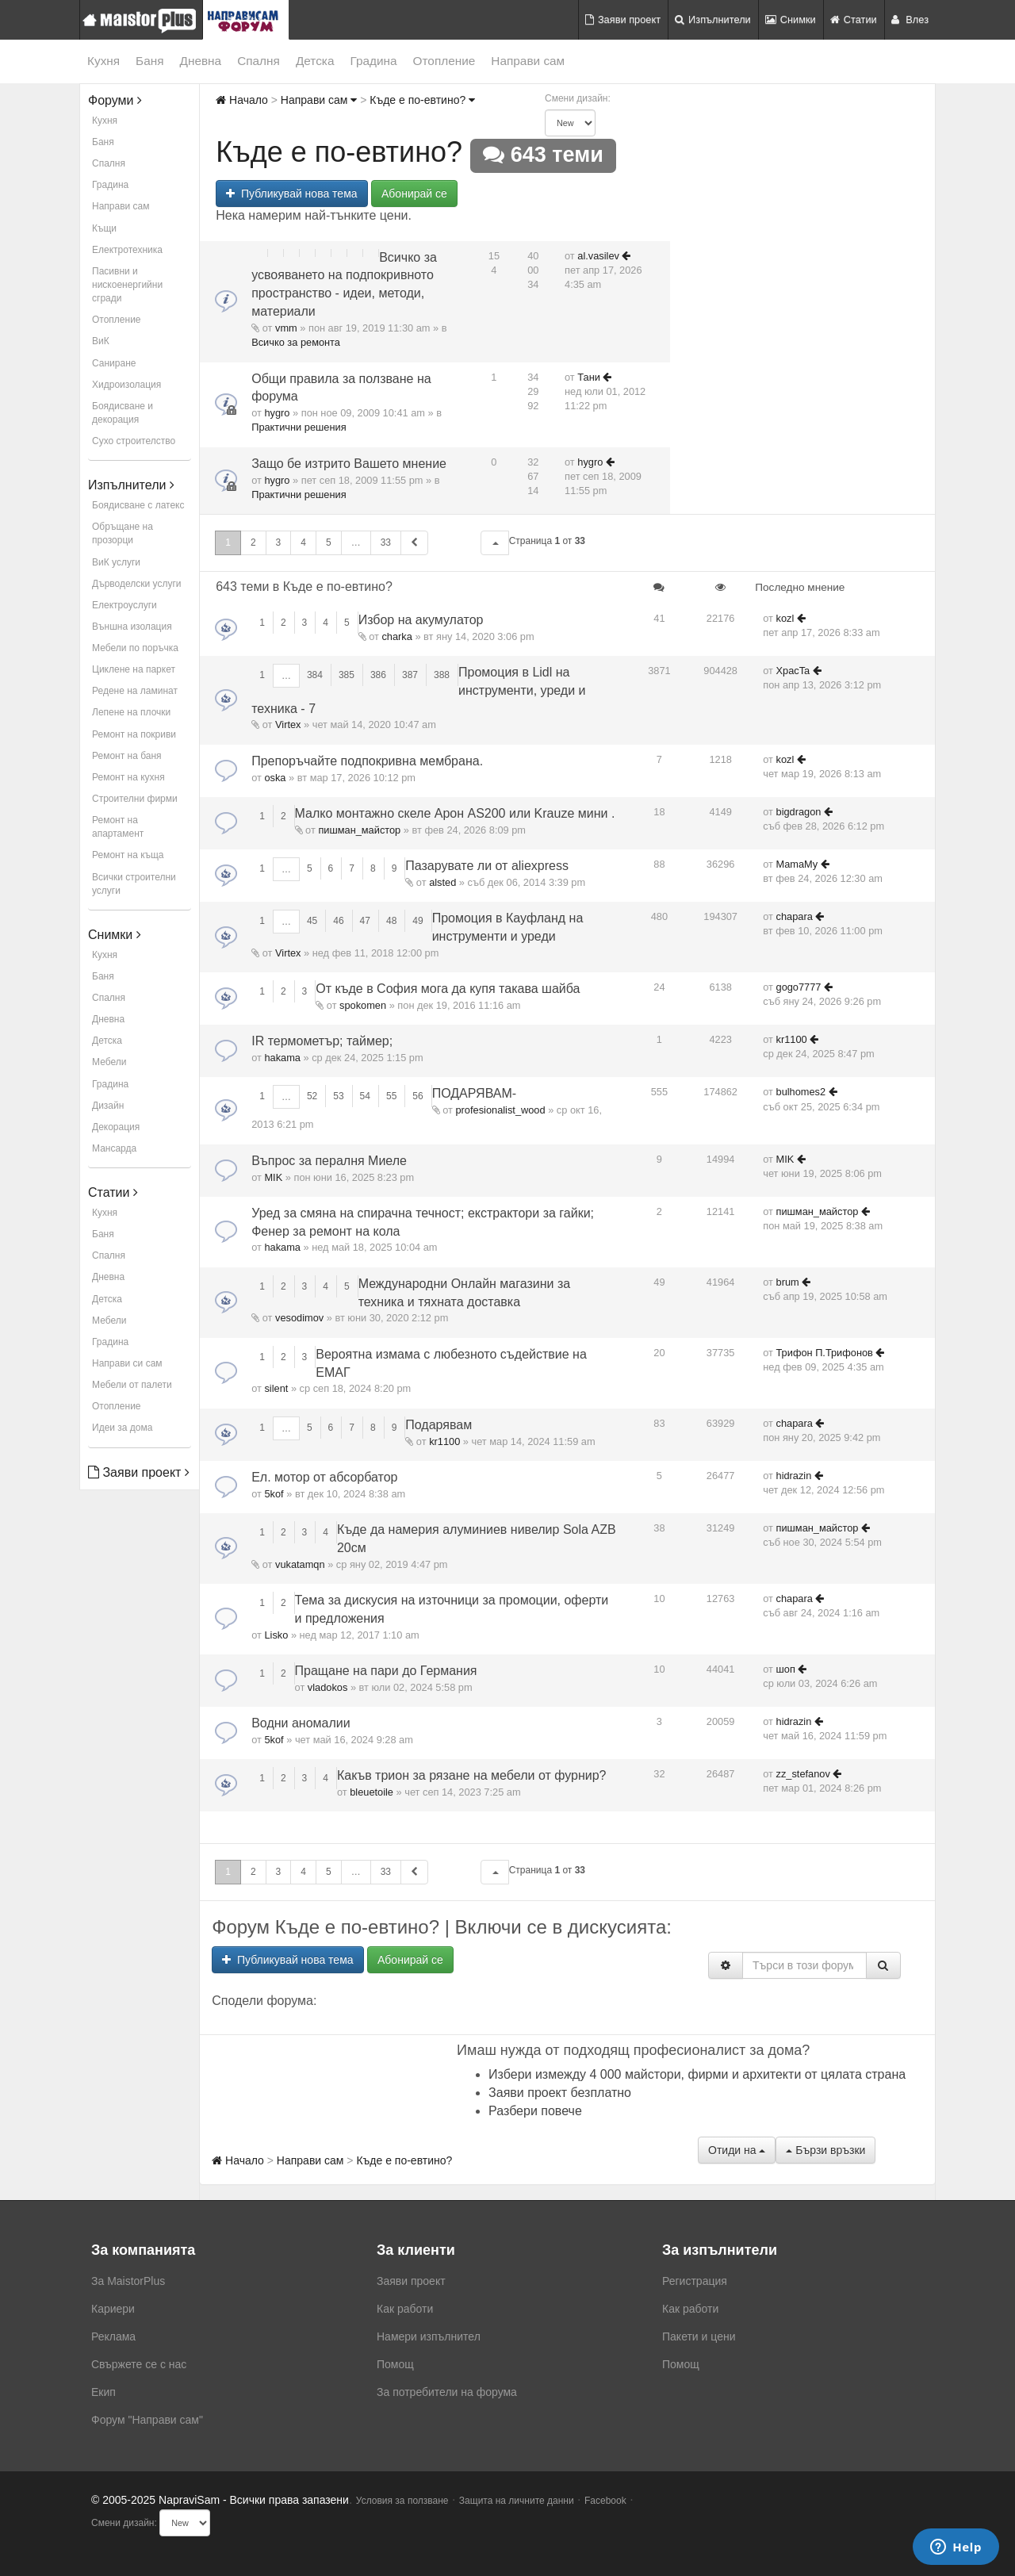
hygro (276, 413)
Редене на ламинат (135, 690)
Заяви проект (623, 19)
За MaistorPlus (128, 2281)
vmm (286, 328)
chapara (794, 916)
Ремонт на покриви (134, 734)
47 (365, 920)
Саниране (114, 363)
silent (276, 1388)
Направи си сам (127, 1363)
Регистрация (694, 2281)
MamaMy (797, 864)
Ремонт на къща (127, 855)
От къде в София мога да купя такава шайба (448, 988)
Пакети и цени (698, 2336)
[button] (495, 543)
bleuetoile (371, 1792)
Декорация (116, 1127)
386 (378, 674)
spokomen (362, 1005)
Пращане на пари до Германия (386, 1670)
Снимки (790, 19)
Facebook (605, 2500)
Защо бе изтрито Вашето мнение (348, 463)
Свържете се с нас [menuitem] (138, 2364)
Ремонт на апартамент (118, 827)
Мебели (109, 1062)
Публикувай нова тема (291, 193)
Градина (373, 60)
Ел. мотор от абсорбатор (324, 1477)
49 (417, 920)
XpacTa (793, 671)
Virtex (288, 724)
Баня (149, 60)
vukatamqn (300, 1564)
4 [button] (303, 542)
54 (365, 1096)
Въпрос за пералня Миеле (329, 1160)
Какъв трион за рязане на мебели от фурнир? (472, 1775)
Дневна (201, 60)
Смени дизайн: (578, 98)
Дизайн (108, 1105)
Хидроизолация (126, 384)
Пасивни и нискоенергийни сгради (127, 285)
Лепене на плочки (131, 712)
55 (391, 1096)
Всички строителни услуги (134, 884)
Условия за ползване (402, 2500)
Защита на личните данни (516, 2500)
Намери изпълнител (429, 2336)
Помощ (395, 2364)
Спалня (258, 60)
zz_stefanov (803, 1774)
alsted (442, 882)
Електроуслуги (124, 605)
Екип (103, 2392)
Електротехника (127, 249)
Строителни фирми (135, 798)
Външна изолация (132, 626)
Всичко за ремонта (295, 342)
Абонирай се (414, 193)
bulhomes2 (801, 1092)
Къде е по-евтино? (422, 100)
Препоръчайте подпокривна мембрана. (367, 761)
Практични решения (298, 427)
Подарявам (438, 1425)
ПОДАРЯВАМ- (474, 1093)
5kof (273, 1494)
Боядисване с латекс (138, 505)
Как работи (405, 2308)
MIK (273, 1177)
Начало (242, 100)
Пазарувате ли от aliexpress (487, 865)
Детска (315, 60)
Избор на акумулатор (421, 620)
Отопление (444, 60)
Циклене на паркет (133, 669)
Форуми (115, 100)
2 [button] (253, 542)
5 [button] (328, 542)
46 (338, 920)
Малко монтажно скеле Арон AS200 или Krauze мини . (455, 813)
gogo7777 (799, 987)
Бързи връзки (825, 2150)
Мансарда (114, 1148)
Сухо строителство (133, 441)
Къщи (104, 228)
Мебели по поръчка (135, 648)
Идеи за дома (122, 1427)
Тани (588, 377)
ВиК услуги (116, 562)
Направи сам (528, 60)
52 (312, 1096)
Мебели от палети (132, 1384)
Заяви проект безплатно (559, 2092)
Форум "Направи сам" (147, 2419)
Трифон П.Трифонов (824, 1353)
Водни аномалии (300, 1723)
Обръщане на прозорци (122, 533)
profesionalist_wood (500, 1110)
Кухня (103, 60)
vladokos (328, 1687)
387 (410, 674)
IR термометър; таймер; (322, 1041)
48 (391, 920)
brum (787, 1282)
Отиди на (736, 2150)
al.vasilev (598, 256)
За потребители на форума (447, 2392)
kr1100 (791, 1039)
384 (315, 674)
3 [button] (279, 542)
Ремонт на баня (127, 755)
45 (312, 920)
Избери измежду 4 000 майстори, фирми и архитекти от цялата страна (697, 2074)
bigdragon (799, 812)
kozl (785, 618)
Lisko (276, 1635)
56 (417, 1096)
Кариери (113, 2308)
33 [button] (386, 542)
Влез (910, 19)
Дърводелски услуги (136, 583)
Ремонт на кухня (128, 777)
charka (396, 636)
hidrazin (794, 1476)
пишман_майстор (359, 830)
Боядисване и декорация (122, 413)
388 (442, 674)
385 (346, 674)
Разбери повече (535, 2111)
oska (274, 778)
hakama (282, 1058)
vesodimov (299, 1318)
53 (338, 1096)
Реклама (113, 2336)
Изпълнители (713, 19)
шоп (785, 1669)
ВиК (100, 341)
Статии (853, 19)
